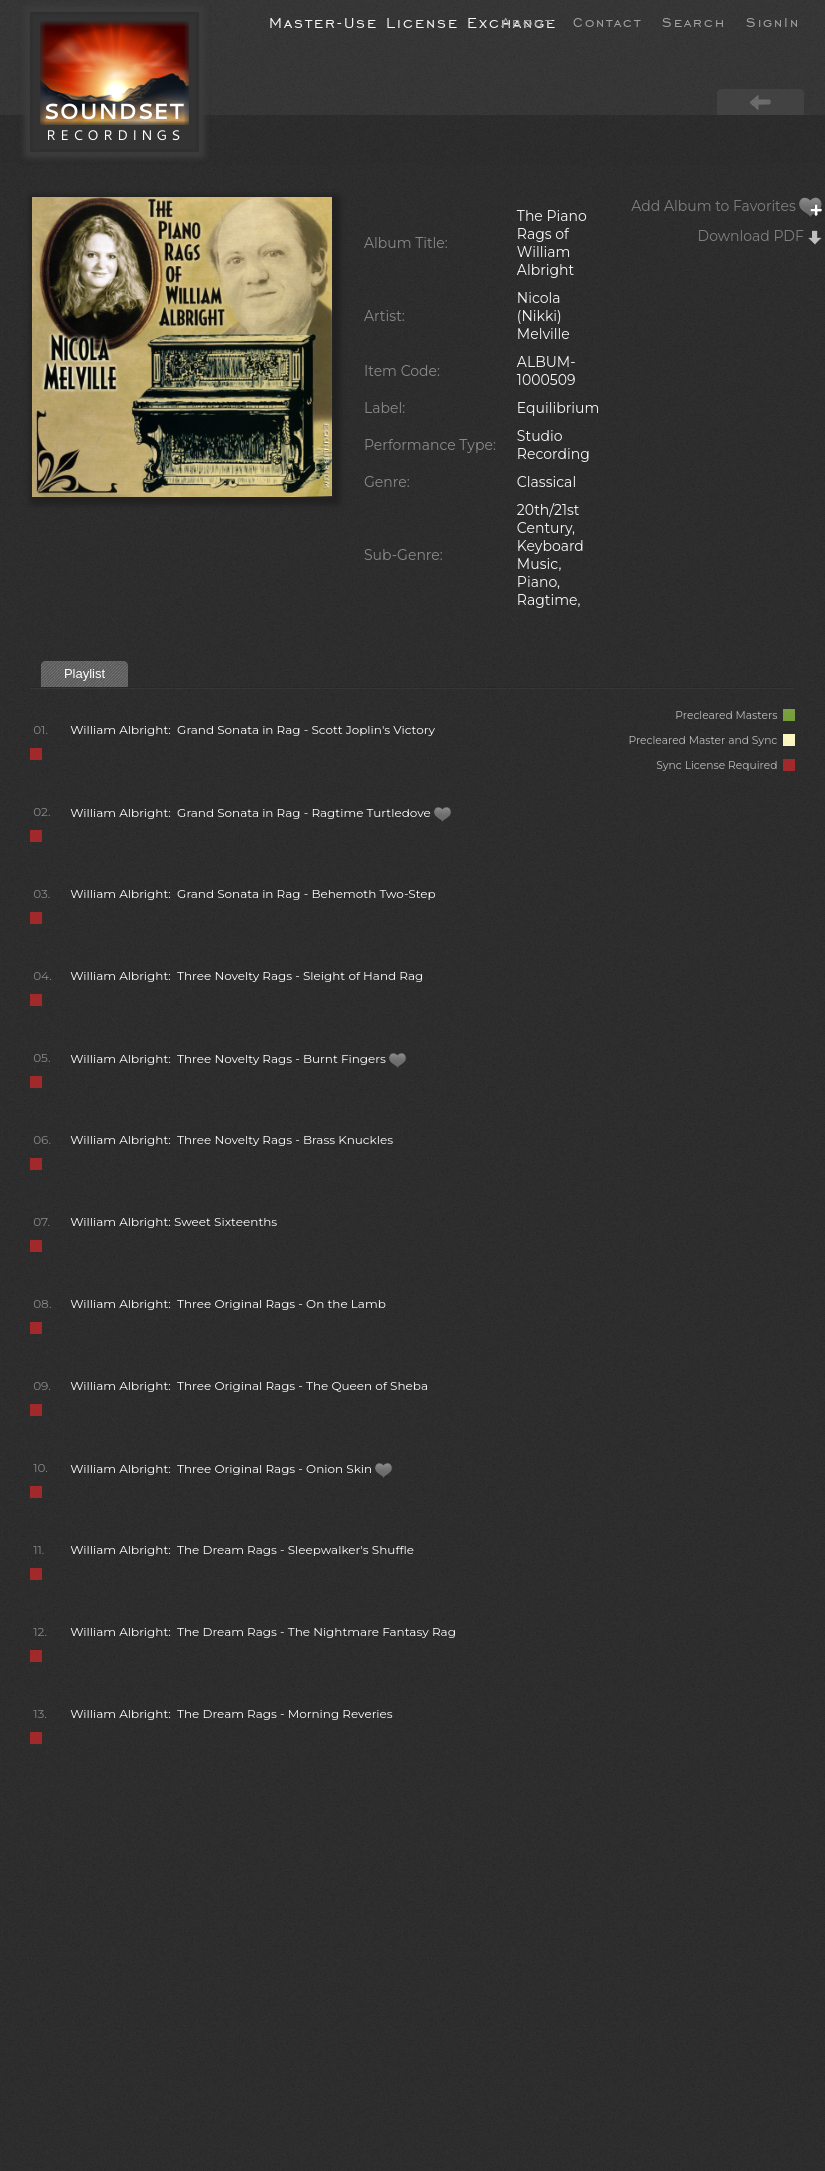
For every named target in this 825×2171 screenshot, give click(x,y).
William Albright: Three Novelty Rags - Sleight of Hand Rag (246, 975)
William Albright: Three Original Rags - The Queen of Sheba (249, 1385)
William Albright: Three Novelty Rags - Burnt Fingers (238, 1058)
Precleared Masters (735, 715)
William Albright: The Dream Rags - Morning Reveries (231, 1713)
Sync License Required (725, 765)
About (527, 21)
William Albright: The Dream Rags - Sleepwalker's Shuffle (242, 1549)
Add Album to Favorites (727, 206)
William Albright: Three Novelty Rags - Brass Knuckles (231, 1139)
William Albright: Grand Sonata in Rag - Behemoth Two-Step (253, 893)
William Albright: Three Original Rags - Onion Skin (231, 1468)
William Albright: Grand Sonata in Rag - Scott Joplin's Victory (252, 729)
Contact (607, 21)
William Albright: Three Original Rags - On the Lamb (228, 1303)
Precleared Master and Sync (711, 740)
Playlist (84, 673)
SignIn (773, 21)
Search (694, 21)
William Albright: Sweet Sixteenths (173, 1221)
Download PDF (761, 236)
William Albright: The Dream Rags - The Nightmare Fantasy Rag (263, 1631)
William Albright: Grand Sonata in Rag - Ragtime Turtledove (261, 812)
